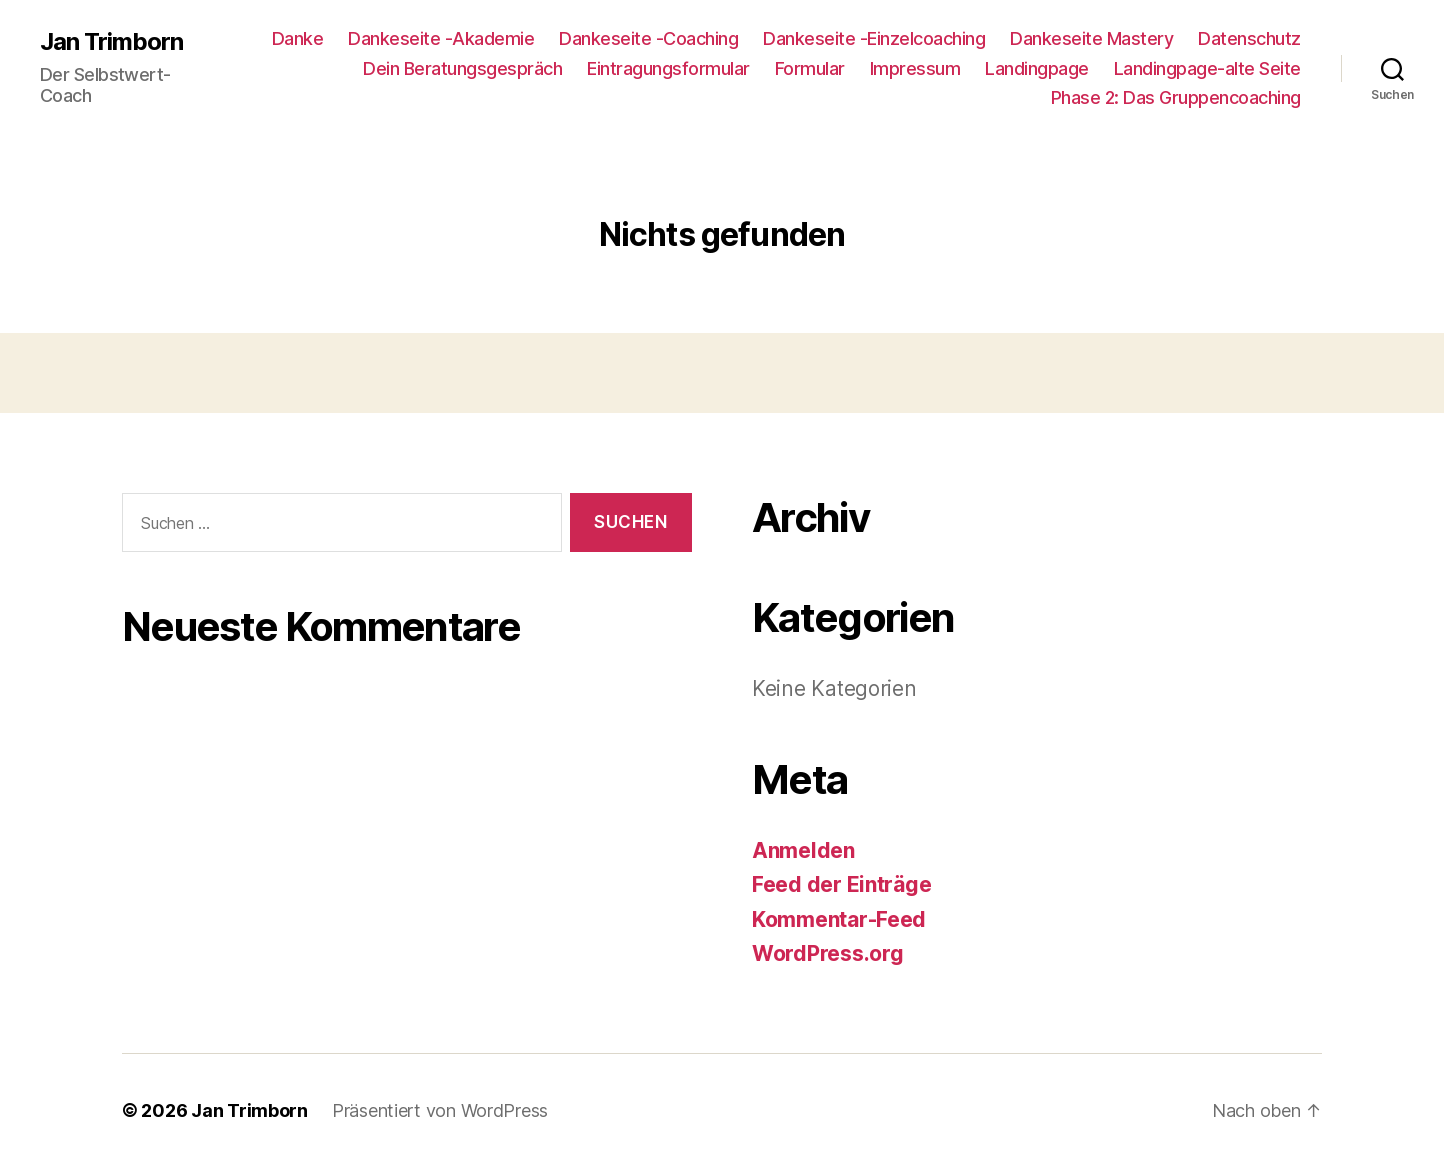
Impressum (915, 68)
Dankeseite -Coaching (648, 38)
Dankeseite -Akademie (441, 38)
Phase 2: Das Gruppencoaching (1176, 97)
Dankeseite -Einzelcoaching (874, 38)
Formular (810, 68)
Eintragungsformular (668, 68)
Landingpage (1037, 68)
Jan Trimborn (111, 42)
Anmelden (803, 850)
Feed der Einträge (841, 884)
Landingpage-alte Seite (1207, 68)
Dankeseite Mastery (1091, 38)
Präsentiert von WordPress (440, 1110)
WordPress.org (828, 953)
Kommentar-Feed (839, 919)
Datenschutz (1249, 38)
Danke (298, 38)
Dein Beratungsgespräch (462, 68)
